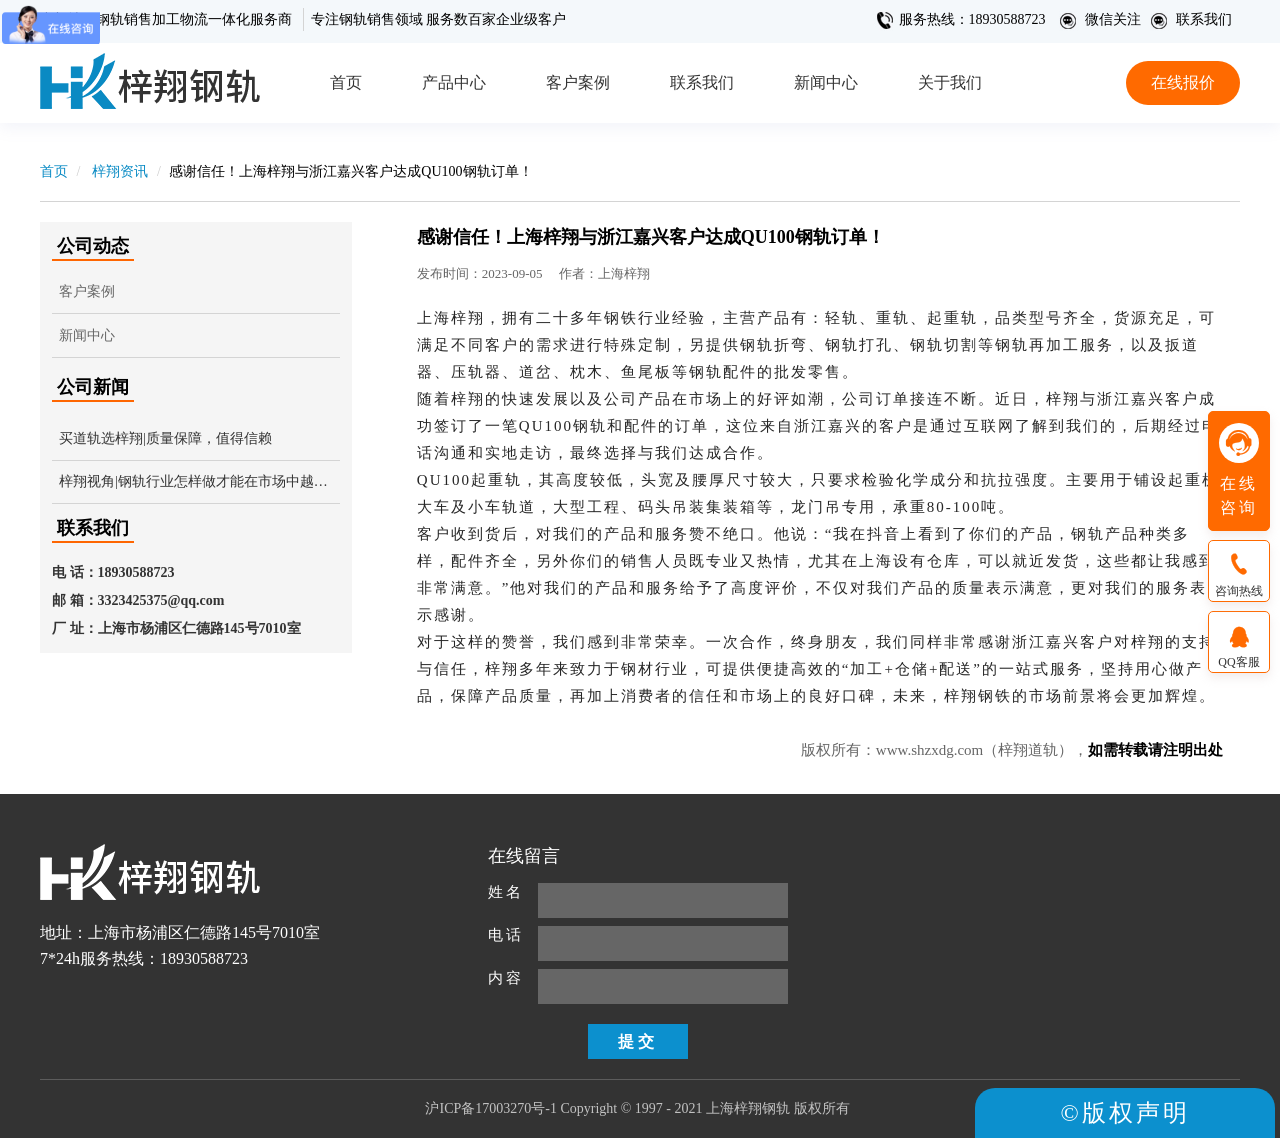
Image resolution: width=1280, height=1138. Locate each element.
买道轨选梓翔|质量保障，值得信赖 (165, 438)
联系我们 (1191, 19)
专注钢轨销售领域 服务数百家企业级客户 (439, 19)
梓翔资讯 (119, 171)
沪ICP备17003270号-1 (490, 1108)
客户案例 (578, 82)
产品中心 (454, 82)
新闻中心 (826, 82)
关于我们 (950, 82)
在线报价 (1183, 82)
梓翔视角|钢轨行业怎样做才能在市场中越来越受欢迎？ (199, 481)
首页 (346, 82)
